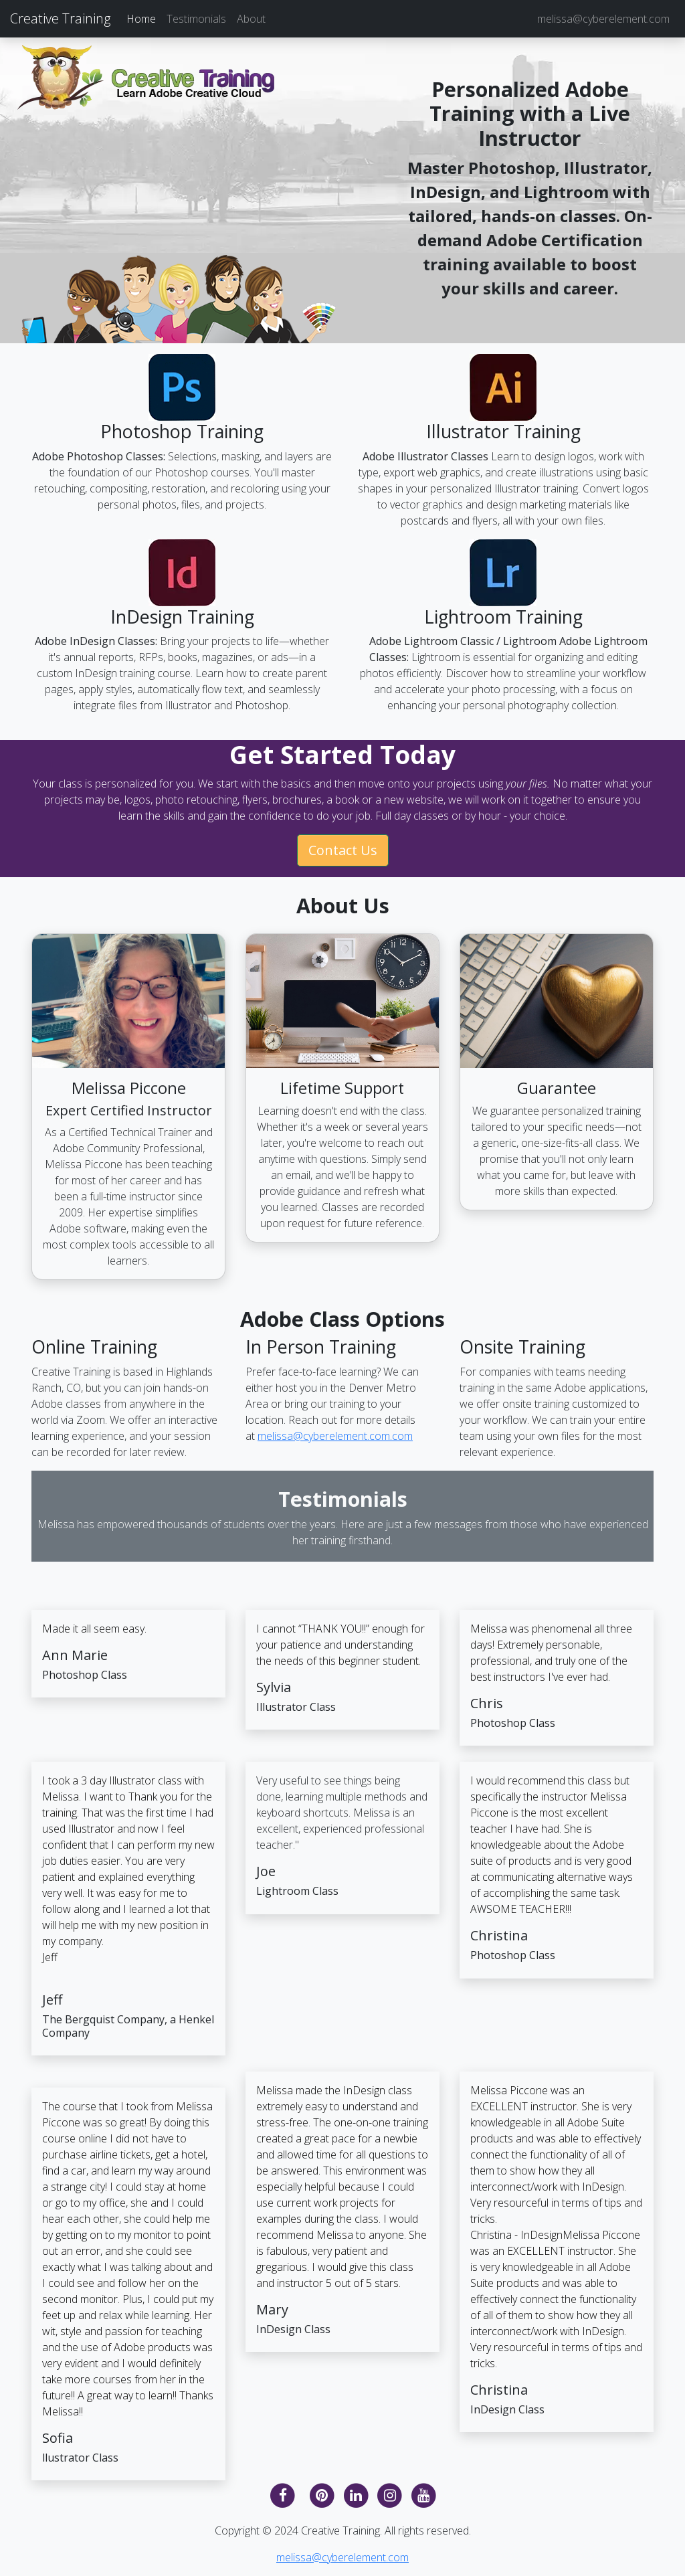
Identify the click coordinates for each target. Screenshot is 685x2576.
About (251, 18)
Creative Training (60, 18)
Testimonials (196, 18)
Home (141, 18)
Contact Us (342, 850)
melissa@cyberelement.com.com (335, 1436)
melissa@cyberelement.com (603, 18)
